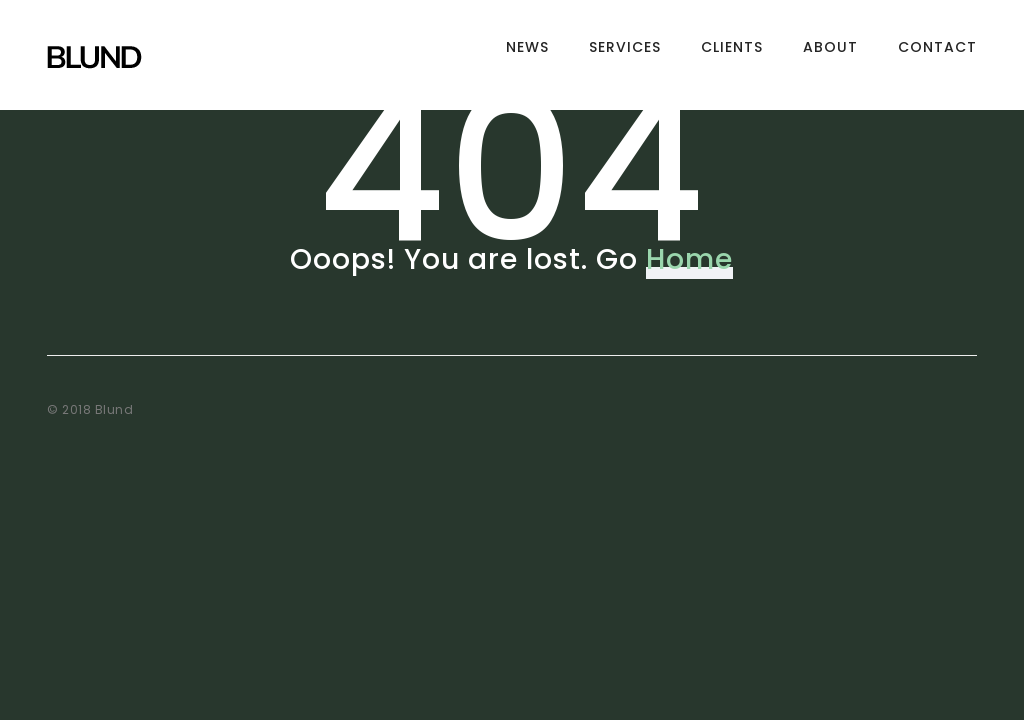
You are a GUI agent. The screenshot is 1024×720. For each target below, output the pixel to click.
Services (625, 55)
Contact (937, 55)
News (527, 55)
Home (689, 259)
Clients (732, 55)
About (830, 55)
